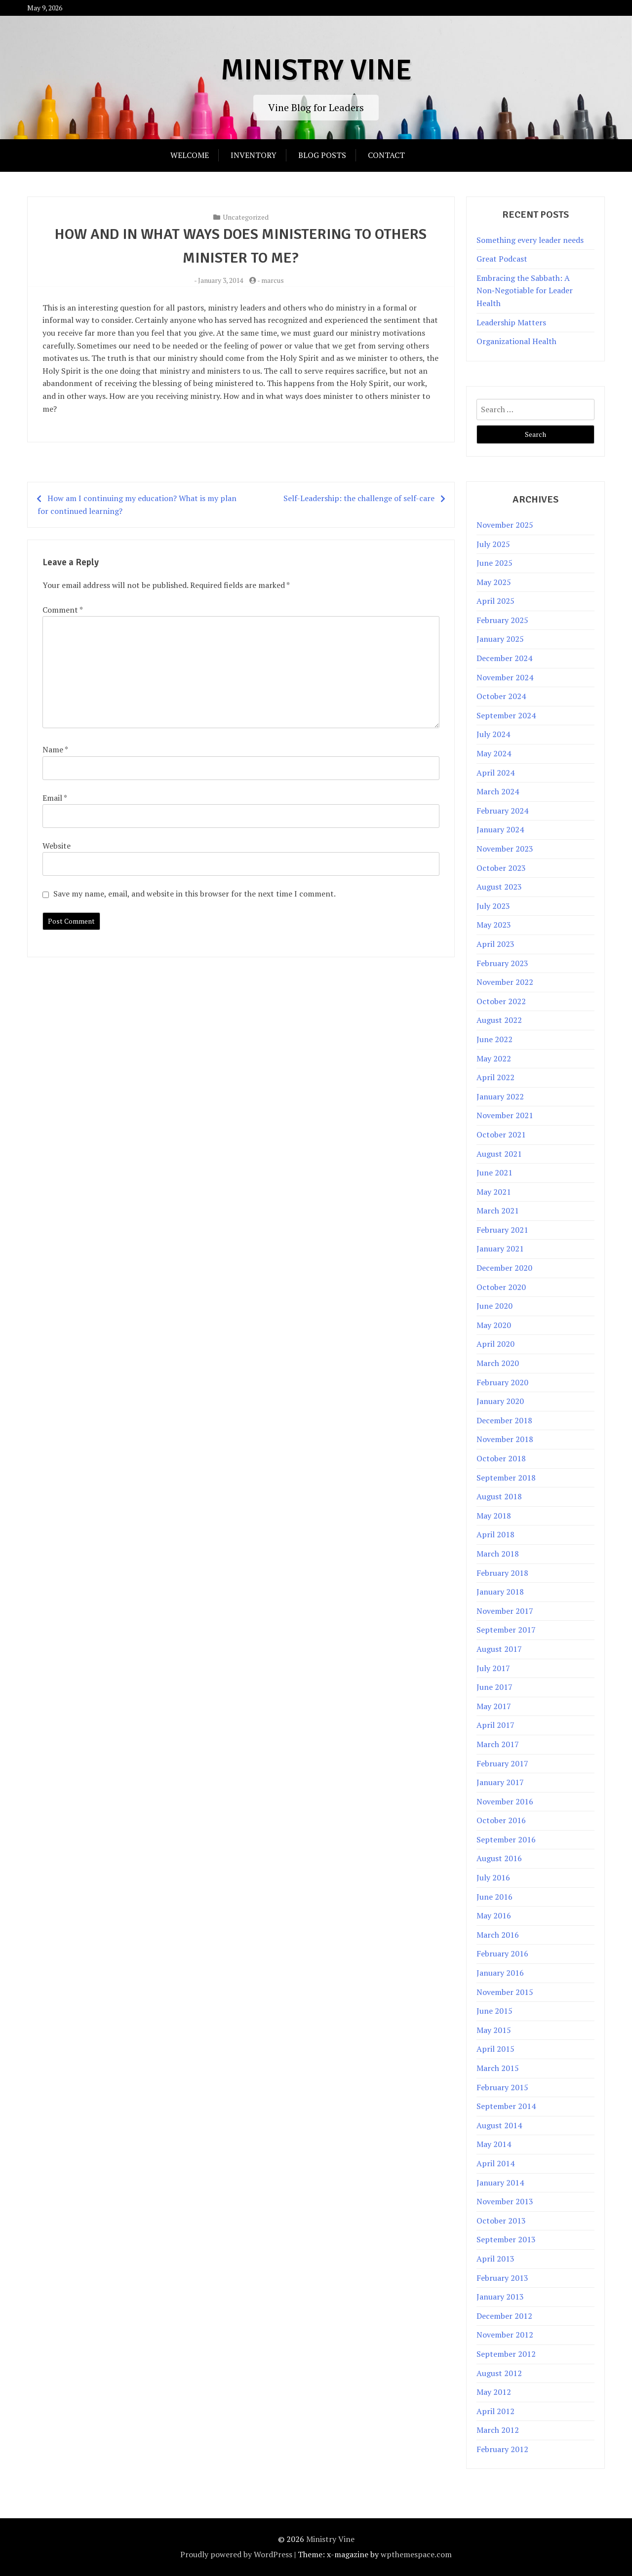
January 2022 (500, 1096)
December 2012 (504, 2315)
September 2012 (506, 2353)
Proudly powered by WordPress (236, 2554)
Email (54, 797)
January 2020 (500, 1401)
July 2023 (493, 905)
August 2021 (499, 1153)
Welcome (189, 155)
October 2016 (501, 1820)
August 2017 (499, 1648)
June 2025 (494, 562)
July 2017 (493, 1668)
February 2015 (502, 2087)
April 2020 (495, 1343)
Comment (62, 609)
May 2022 (493, 1058)
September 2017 (506, 1629)
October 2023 (501, 867)
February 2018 (502, 1572)
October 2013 (501, 2220)
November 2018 (504, 1439)
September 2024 (506, 715)
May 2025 (493, 582)
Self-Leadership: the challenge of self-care (358, 498)
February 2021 (502, 1229)
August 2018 (499, 1496)
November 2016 (504, 1801)
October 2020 (501, 1287)
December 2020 (504, 1267)
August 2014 (499, 2125)
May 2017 (493, 1706)
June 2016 (494, 1896)
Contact (386, 155)
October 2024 (501, 696)
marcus (272, 280)
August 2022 (499, 1020)
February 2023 (502, 963)
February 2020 (502, 1382)
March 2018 (497, 1553)
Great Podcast (501, 258)
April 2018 (495, 1534)
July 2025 (493, 544)
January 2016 (500, 1972)
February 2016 (502, 1953)
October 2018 (501, 1458)
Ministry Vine (316, 70)
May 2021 (493, 1191)
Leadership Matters (511, 322)
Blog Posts (322, 155)
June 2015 (494, 2010)
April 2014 (495, 2163)
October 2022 (501, 1001)
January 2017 (500, 1782)
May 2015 (493, 2030)
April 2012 (495, 2411)
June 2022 (494, 1039)
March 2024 (497, 791)
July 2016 (493, 1877)
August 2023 (499, 886)
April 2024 (495, 772)
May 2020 (493, 1325)
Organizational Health (516, 341)
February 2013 (502, 2277)
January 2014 (500, 2182)
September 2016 (506, 1839)
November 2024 (504, 677)
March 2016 (497, 1934)
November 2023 (504, 848)
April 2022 (495, 1077)
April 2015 (495, 2048)
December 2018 (504, 1420)
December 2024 (504, 658)
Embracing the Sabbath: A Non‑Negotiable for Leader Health (524, 291)
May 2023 (493, 924)
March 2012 (497, 2429)
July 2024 (493, 734)
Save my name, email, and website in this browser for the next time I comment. (194, 893)
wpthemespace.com (416, 2554)
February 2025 (502, 620)
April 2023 (495, 943)
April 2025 (495, 600)
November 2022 (504, 981)
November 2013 (504, 2201)
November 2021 (504, 1115)
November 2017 (504, 1610)
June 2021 (494, 1172)
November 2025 (504, 524)
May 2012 (493, 2391)
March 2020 (497, 1363)
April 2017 (495, 1724)
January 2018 (500, 1591)
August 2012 (499, 2373)
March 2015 (497, 2068)
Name (55, 749)
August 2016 (499, 1858)
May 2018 (493, 1515)
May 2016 (493, 1915)
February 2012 (502, 2449)
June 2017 (494, 1686)
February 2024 (502, 810)
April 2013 (495, 2258)
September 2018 (506, 1477)
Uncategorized (246, 217)
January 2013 (500, 2296)
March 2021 (497, 1210)
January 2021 (500, 1248)
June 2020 (494, 1305)
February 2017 (502, 1763)
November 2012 (504, 2334)
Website (56, 845)
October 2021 (501, 1134)
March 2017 (497, 1744)
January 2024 (500, 829)
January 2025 (500, 638)
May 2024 (493, 753)
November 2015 (504, 1992)
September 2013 (506, 2239)
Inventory (253, 155)
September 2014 (506, 2106)
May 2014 (493, 2144)
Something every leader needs (530, 239)
